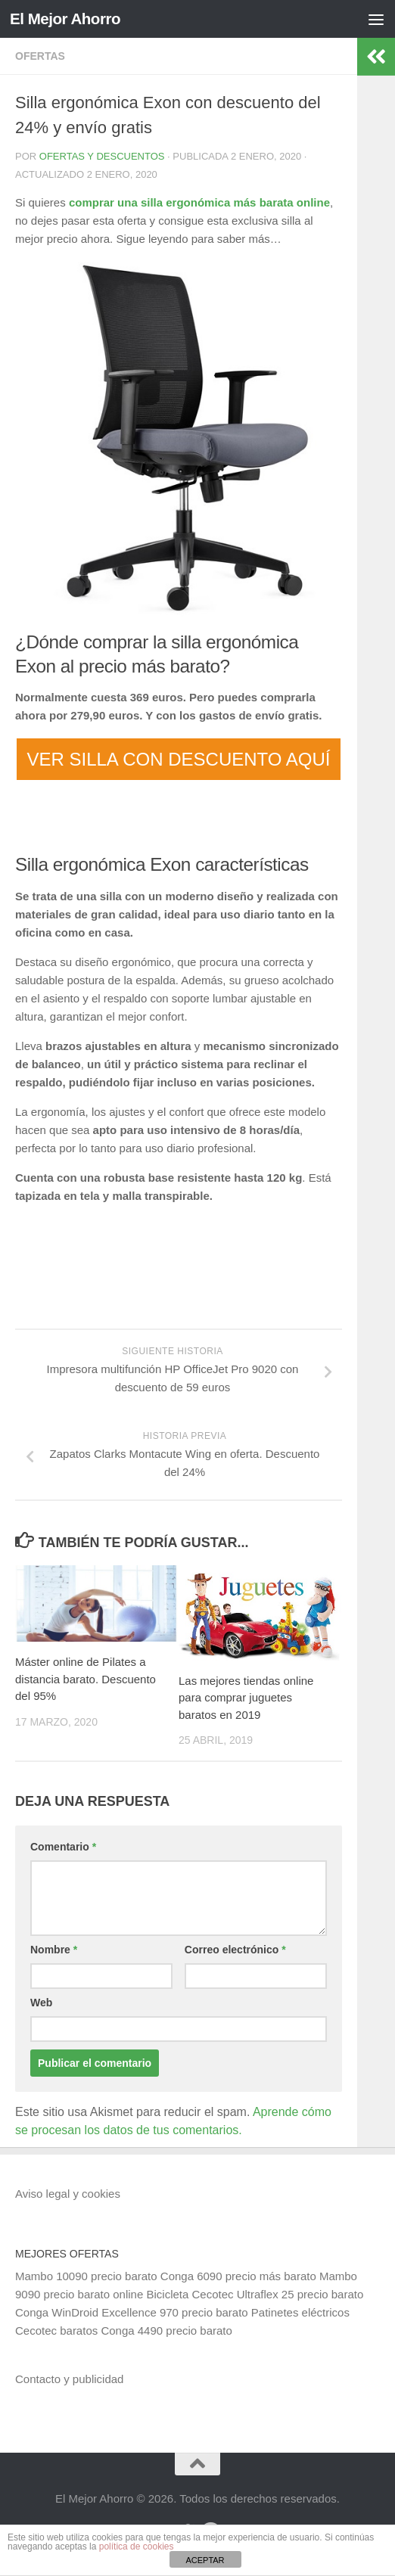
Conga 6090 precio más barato (238, 2276)
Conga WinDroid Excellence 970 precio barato (131, 2312)
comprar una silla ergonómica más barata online (199, 202)
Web (41, 2002)
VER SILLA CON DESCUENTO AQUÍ (178, 759)
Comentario (63, 1847)
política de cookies (136, 2546)
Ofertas (40, 56)
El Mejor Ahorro (66, 18)
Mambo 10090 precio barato (86, 2276)
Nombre (53, 1950)
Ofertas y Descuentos (102, 156)
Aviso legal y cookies (67, 2193)
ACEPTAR (204, 2560)
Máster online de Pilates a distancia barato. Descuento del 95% (85, 1678)
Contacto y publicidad (69, 2378)
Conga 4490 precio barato (166, 2330)
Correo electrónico (235, 1950)
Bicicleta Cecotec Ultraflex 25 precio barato (254, 2294)
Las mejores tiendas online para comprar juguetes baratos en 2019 (246, 1697)
